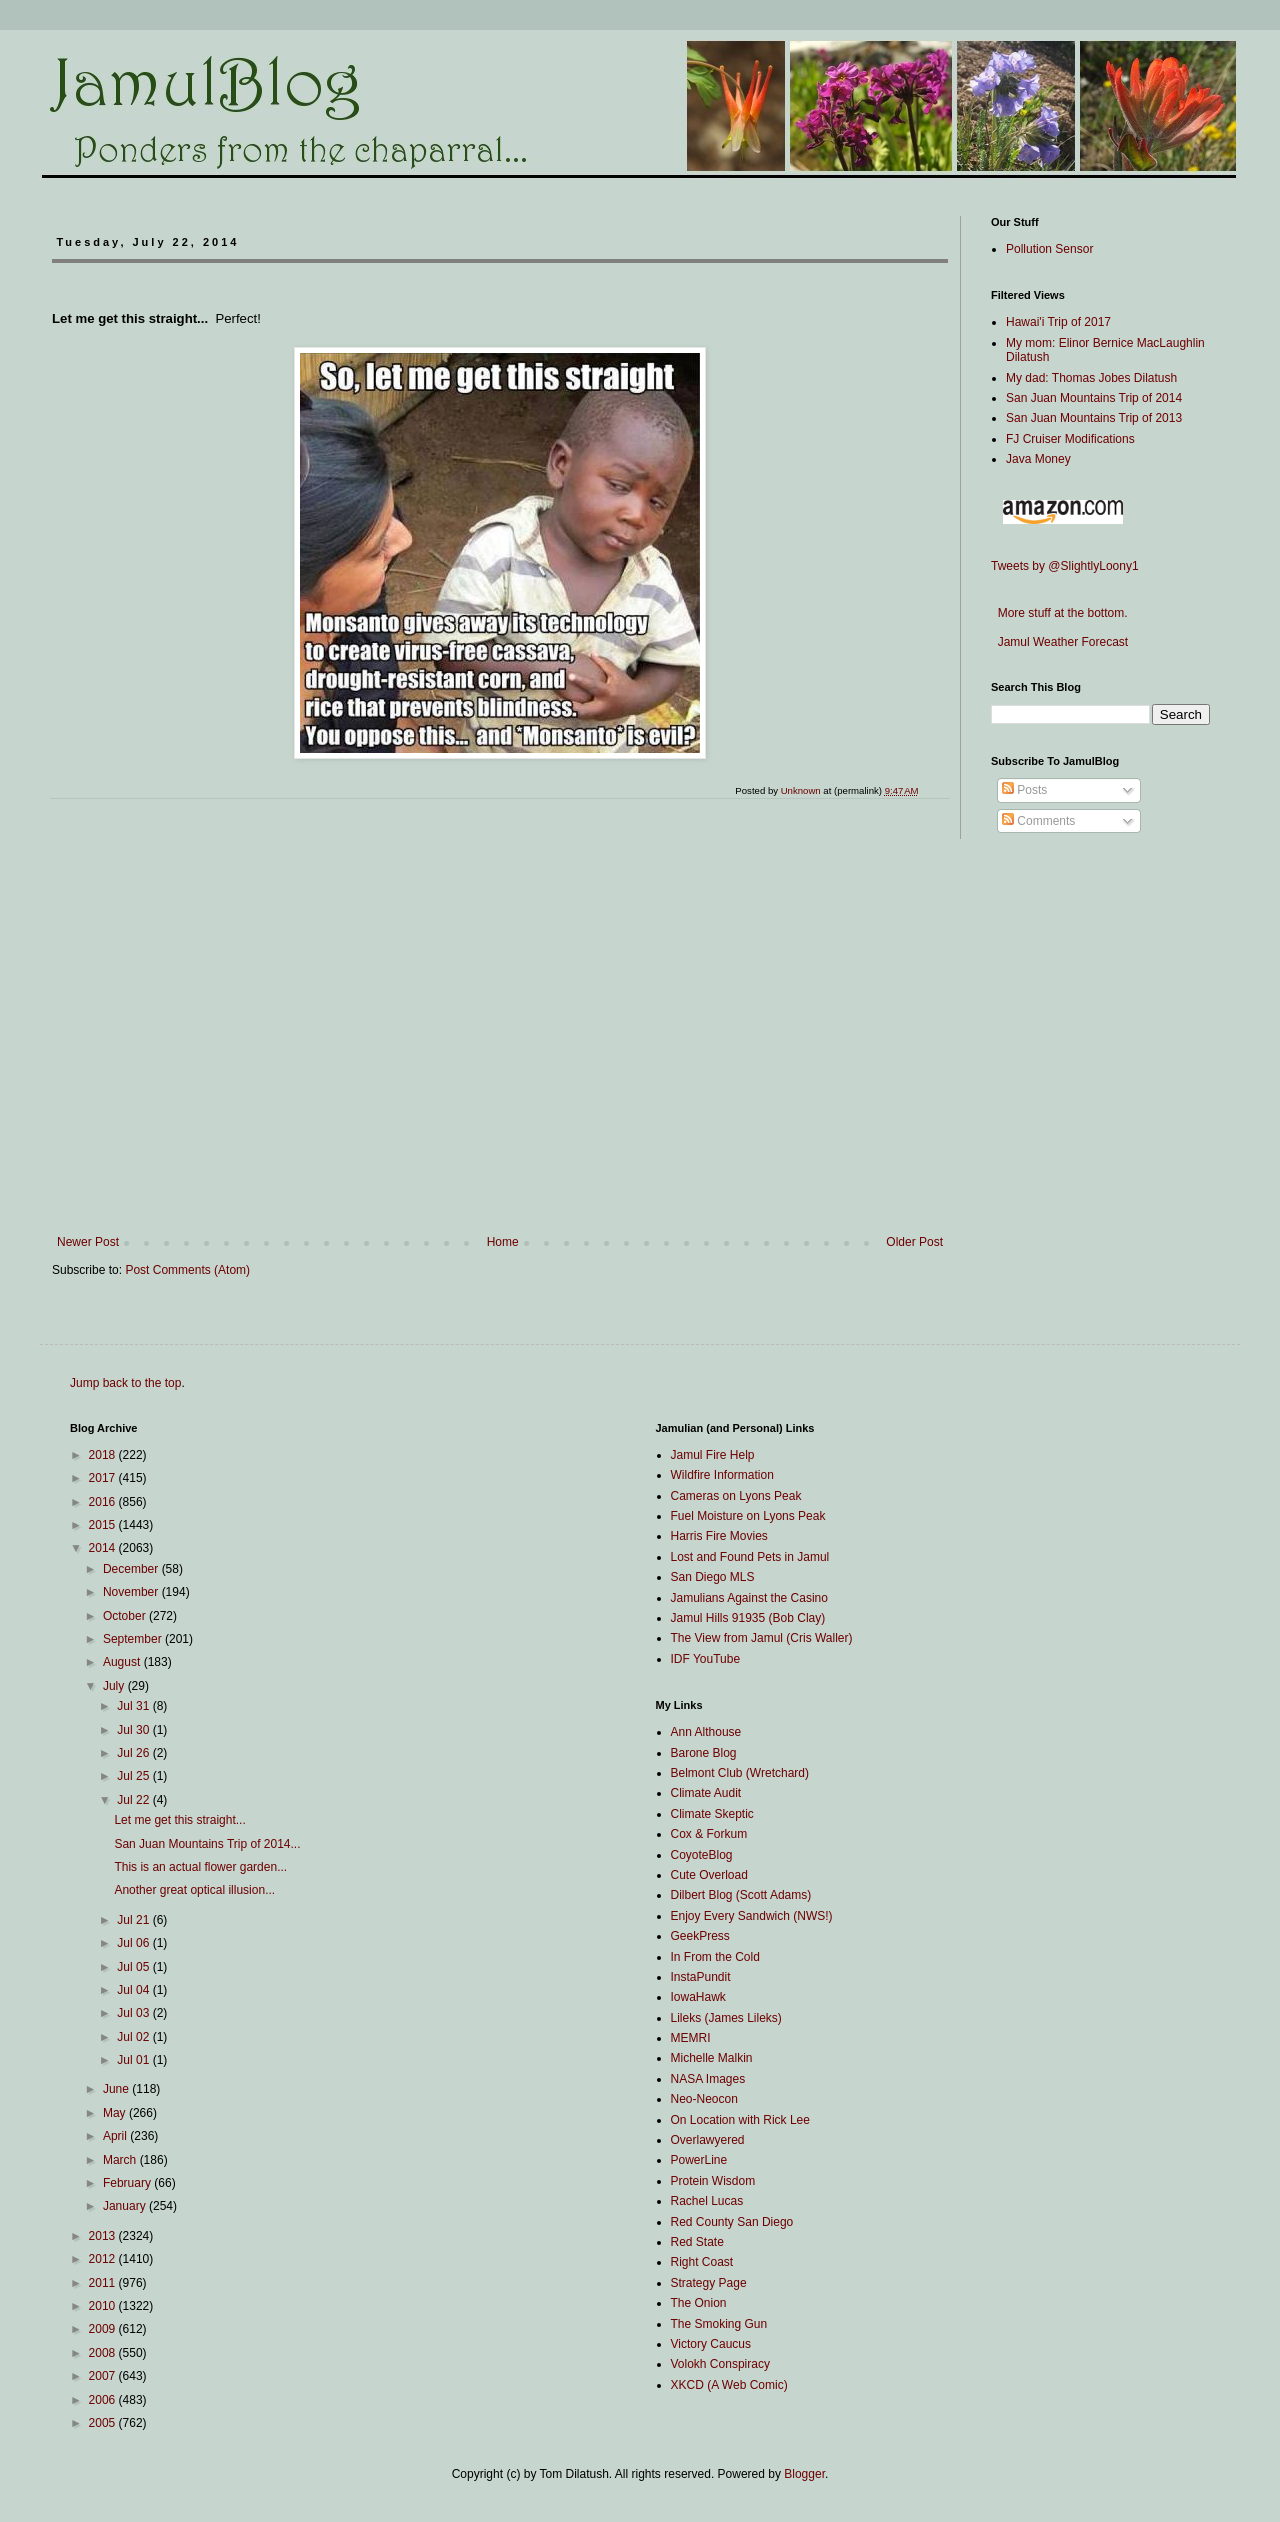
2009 (104, 2329)
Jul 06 (134, 1943)
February (128, 2183)
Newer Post (88, 1242)
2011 (104, 2283)
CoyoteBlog (702, 1855)
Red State (697, 2242)
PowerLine (699, 2160)
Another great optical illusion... (194, 1890)
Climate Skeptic (712, 1814)
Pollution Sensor (1049, 249)
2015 (104, 1525)
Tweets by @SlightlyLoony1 (1065, 566)
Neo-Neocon (704, 2099)
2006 (104, 2400)
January (126, 2206)
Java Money (1038, 459)
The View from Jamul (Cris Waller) (762, 1638)
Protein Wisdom (713, 2181)
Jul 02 (134, 2037)
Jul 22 (134, 1800)
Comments (1038, 821)
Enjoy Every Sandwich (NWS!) (752, 1916)
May (116, 2113)
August (123, 1662)
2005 (104, 2423)
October (126, 1616)
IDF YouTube (706, 1659)
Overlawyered (708, 2140)
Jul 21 (134, 1920)
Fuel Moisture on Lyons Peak (748, 1516)
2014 (104, 1548)
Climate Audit (706, 1793)
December (132, 1569)
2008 (104, 2353)
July (115, 1686)
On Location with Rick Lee (740, 2120)
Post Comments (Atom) (187, 1270)
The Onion (699, 2303)
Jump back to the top (125, 1383)
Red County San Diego (732, 2222)
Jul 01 (134, 2060)
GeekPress (700, 1936)
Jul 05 (134, 1967)
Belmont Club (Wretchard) (740, 1773)
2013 (104, 2236)
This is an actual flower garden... (200, 1867)
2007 (104, 2376)
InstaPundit (701, 1977)
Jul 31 (134, 1706)
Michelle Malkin (712, 2058)
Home (503, 1242)
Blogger (804, 2474)
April (116, 2136)
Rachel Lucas (707, 2201)
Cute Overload (709, 1875)
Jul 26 (134, 1753)
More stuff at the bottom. (1059, 613)
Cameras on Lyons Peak (736, 1496)
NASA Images (708, 2079)
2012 (104, 2259)
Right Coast (702, 2262)
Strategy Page (709, 2283)
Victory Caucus (711, 2344)
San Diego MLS (713, 1577)
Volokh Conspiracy (720, 2364)
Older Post (914, 1242)
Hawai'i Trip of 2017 (1058, 322)
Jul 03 (134, 2013)
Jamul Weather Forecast (1059, 642)
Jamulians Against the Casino (749, 1598)
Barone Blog (704, 1753)
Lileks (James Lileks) (726, 2018)
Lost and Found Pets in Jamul (750, 1557)
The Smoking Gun (719, 2324)
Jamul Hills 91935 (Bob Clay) (748, 1618)
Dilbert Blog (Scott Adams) (741, 1895)
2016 (104, 1502)
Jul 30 (134, 1730)
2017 (104, 1478)
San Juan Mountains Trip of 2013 (1094, 418)
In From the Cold (715, 1957)
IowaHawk (698, 1997)
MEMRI (691, 2038)
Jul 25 (134, 1776)
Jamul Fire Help (713, 1455)
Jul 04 (134, 1990)
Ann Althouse (706, 1732)
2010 (104, 2306)
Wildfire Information (722, 1475)
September (134, 1639)
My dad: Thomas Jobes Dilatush (1091, 378)
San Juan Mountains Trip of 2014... (207, 1844)
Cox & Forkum (709, 1834)
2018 (104, 1455)
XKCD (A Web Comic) (729, 2385)
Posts (1024, 790)
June (117, 2089)
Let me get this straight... (179, 1820)
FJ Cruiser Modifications (1070, 439)
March (121, 2160)
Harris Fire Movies (719, 1536)
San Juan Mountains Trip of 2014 (1094, 398)
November (132, 1592)
